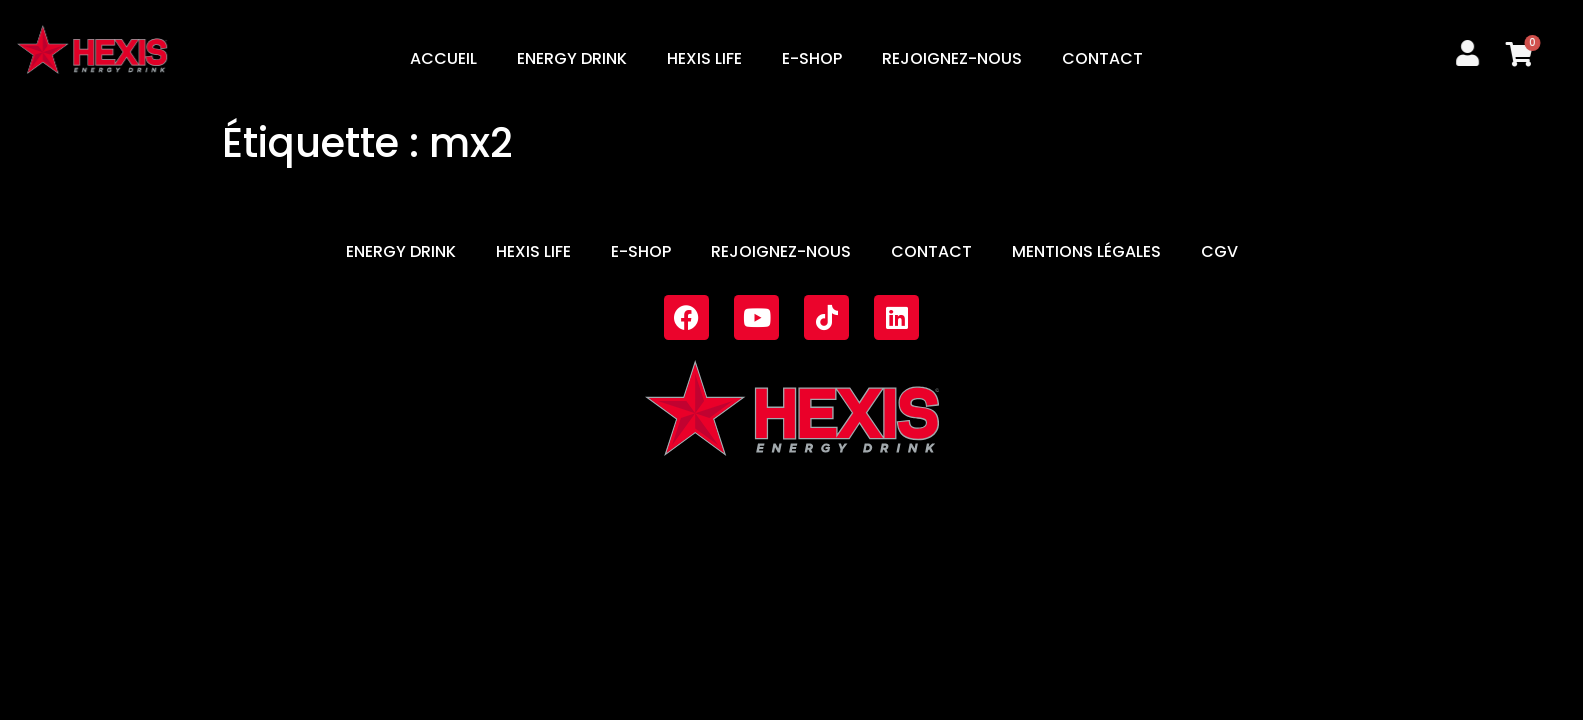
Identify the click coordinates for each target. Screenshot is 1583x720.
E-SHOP (812, 58)
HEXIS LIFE (704, 58)
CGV (1219, 251)
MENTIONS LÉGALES (1086, 251)
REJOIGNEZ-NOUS (952, 58)
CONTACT (1102, 58)
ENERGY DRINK (572, 58)
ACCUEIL (443, 58)
